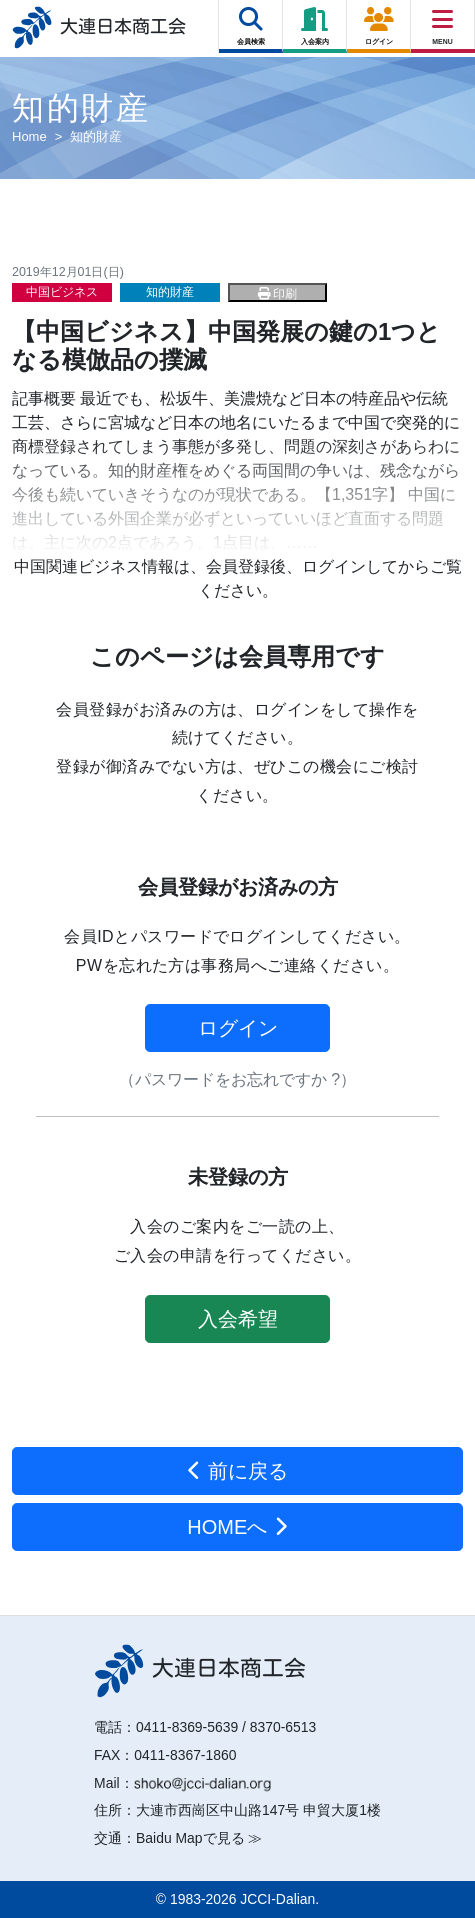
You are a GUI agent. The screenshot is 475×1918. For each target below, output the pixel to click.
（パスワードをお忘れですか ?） (237, 1079)
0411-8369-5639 (187, 1727)
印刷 (277, 294)
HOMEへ (237, 1527)
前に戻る (237, 1471)
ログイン (238, 1028)
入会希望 (238, 1319)
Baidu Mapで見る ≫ (199, 1838)
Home (29, 136)
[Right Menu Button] (443, 19)
